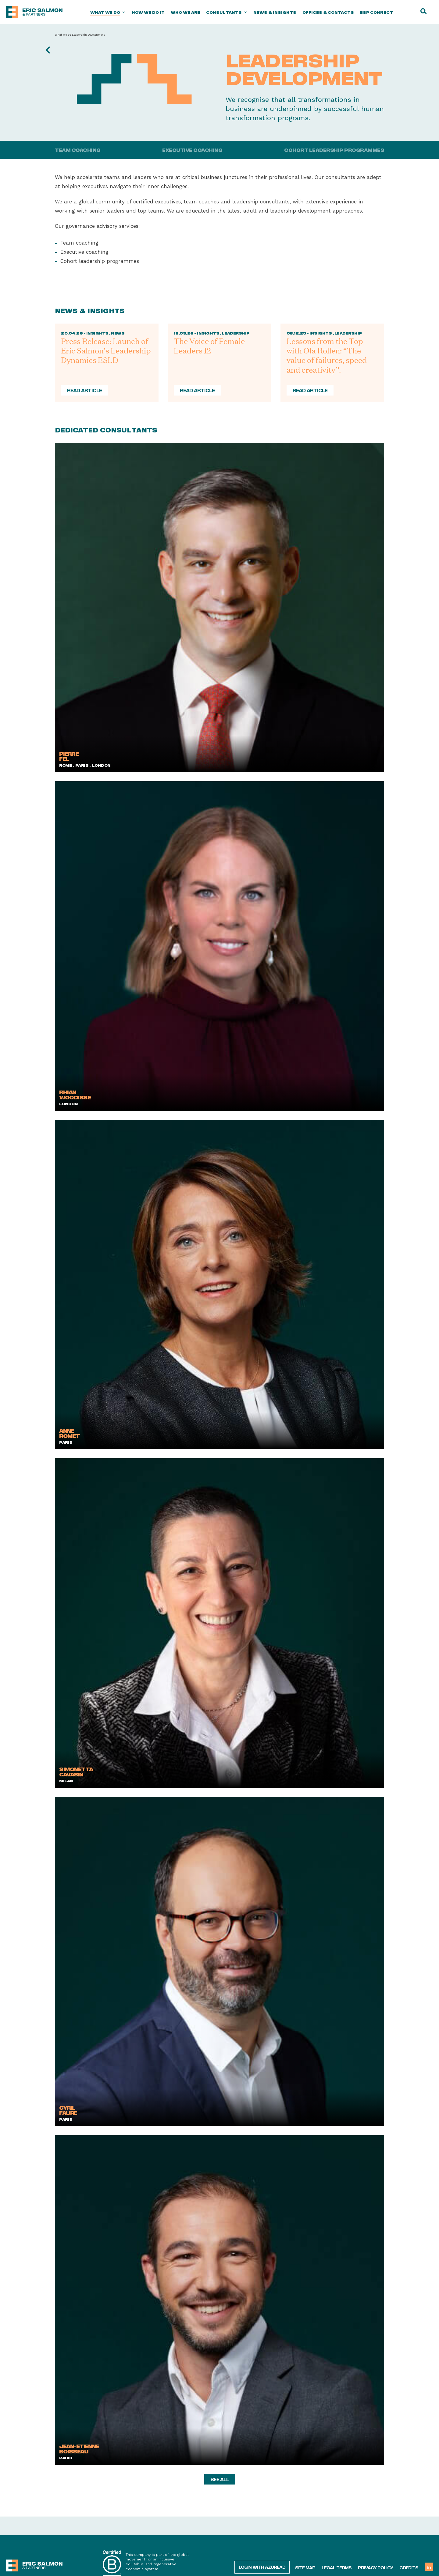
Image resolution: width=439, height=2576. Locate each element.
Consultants (226, 12)
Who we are (185, 12)
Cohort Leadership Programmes (334, 149)
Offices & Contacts (328, 12)
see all (219, 2479)
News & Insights (274, 12)
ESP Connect (376, 12)
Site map (305, 2567)
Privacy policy (375, 2567)
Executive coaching (192, 149)
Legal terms (337, 2567)
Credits (408, 2567)
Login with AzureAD (262, 2566)
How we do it (148, 12)
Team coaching (78, 149)
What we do (108, 12)
